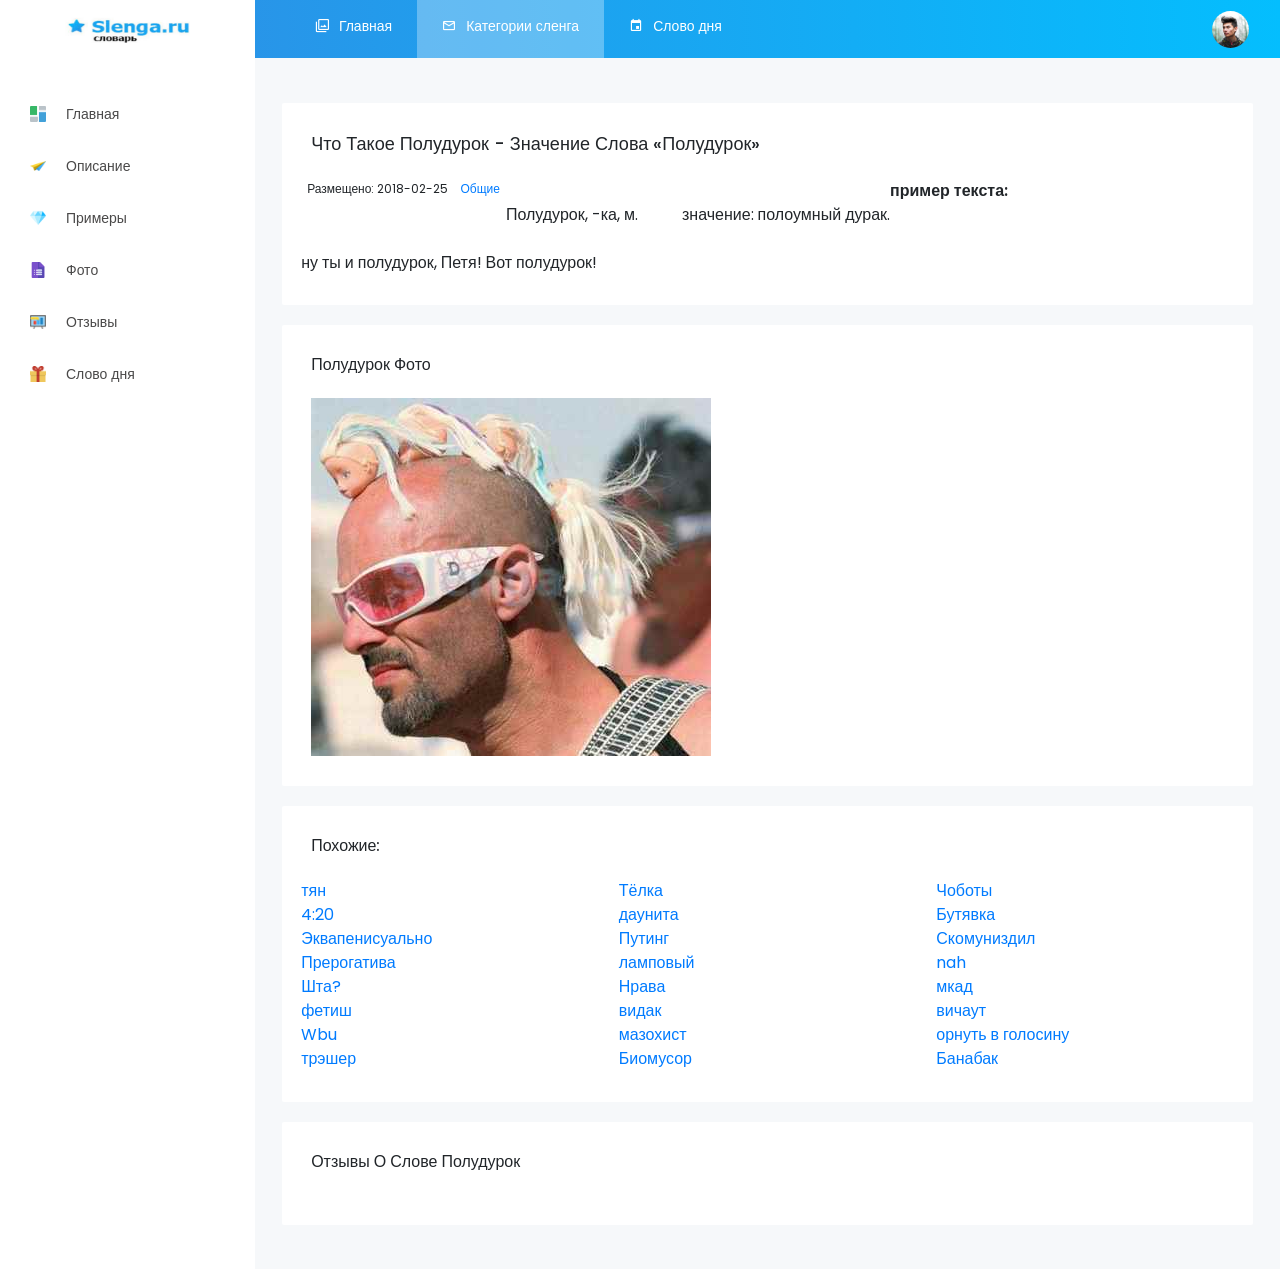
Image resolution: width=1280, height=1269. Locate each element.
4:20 (317, 914)
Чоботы (964, 890)
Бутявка (965, 914)
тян (313, 890)
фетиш (326, 1010)
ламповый (657, 962)
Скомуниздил (985, 938)
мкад (954, 986)
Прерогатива (348, 962)
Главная (353, 29)
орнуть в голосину (1002, 1034)
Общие (479, 188)
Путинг (644, 938)
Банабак (967, 1058)
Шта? (321, 986)
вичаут (961, 1010)
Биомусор (655, 1058)
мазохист (653, 1034)
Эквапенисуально (366, 938)
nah (951, 962)
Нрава (642, 986)
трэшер (328, 1058)
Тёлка (641, 890)
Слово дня (675, 29)
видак (640, 1010)
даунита (649, 914)
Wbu (319, 1034)
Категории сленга (510, 29)
